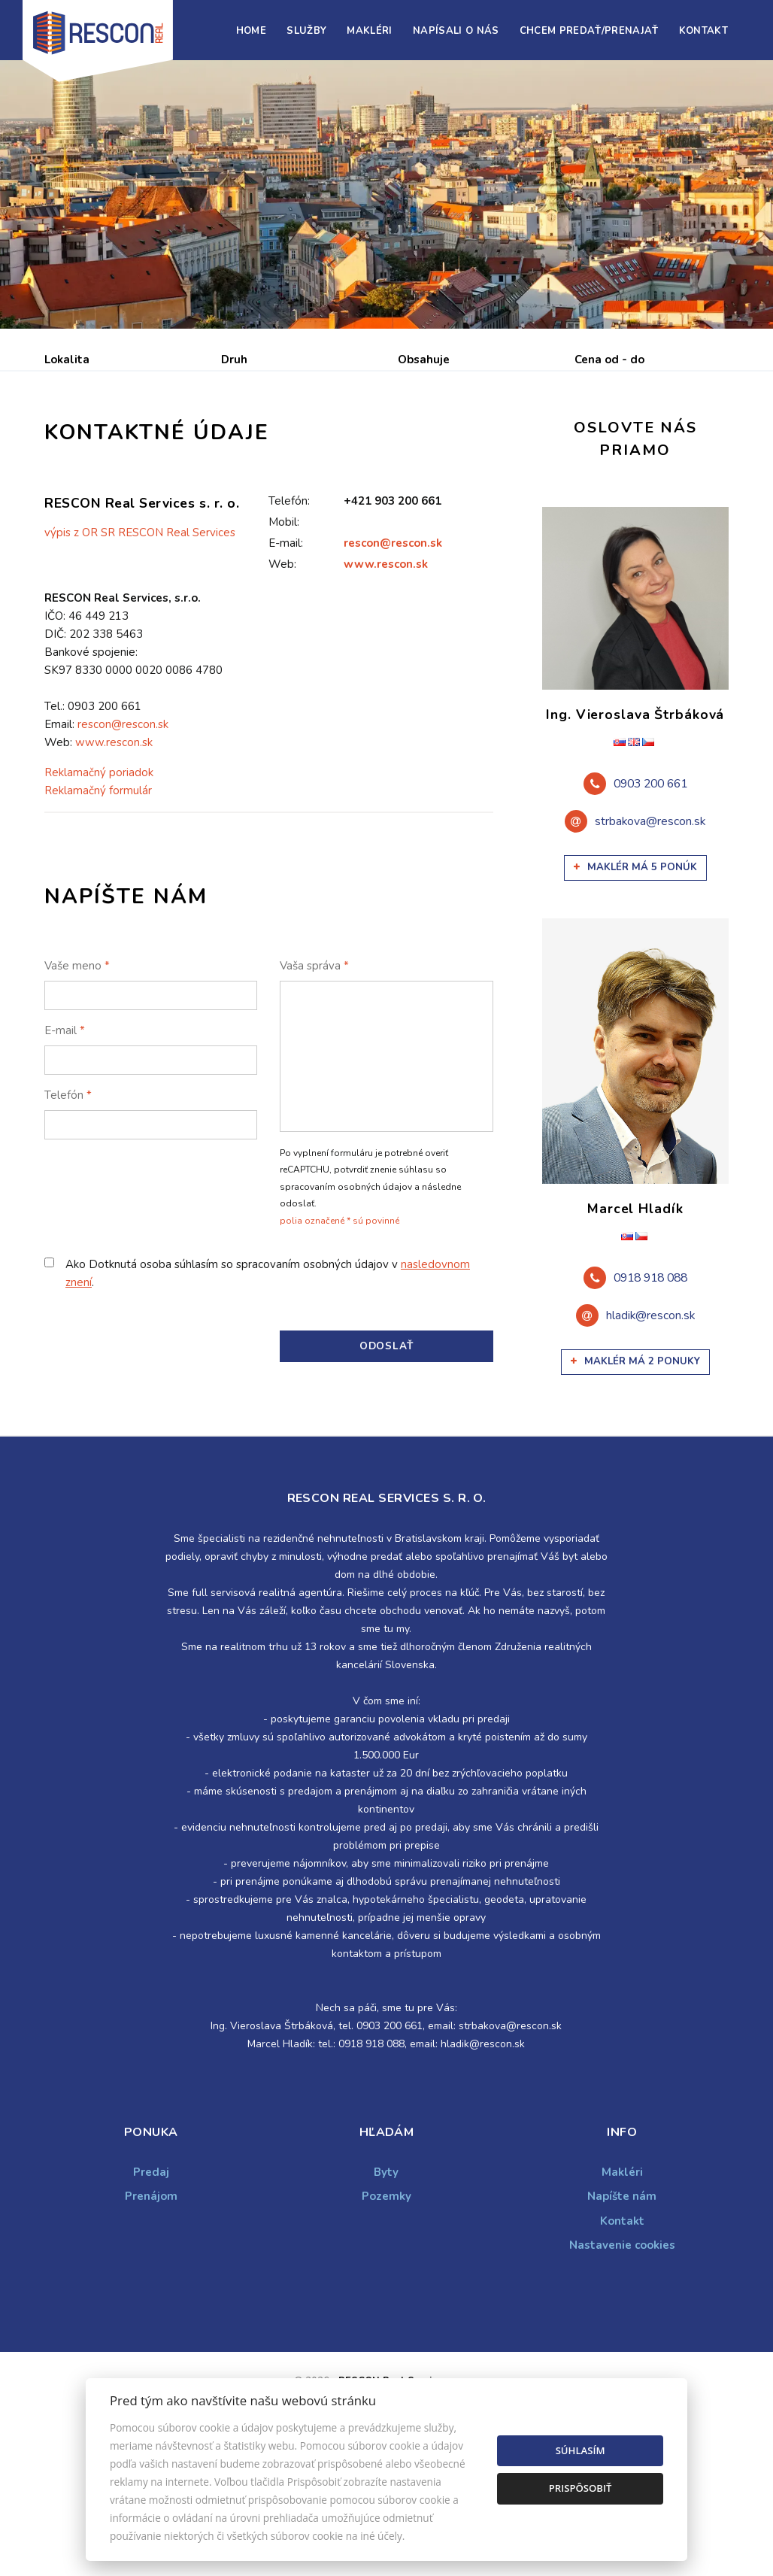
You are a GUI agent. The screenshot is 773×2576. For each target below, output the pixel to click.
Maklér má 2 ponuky (635, 1475)
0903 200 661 (650, 899)
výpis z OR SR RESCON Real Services (139, 647)
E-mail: (285, 657)
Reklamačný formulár (98, 904)
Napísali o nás (456, 31)
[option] (386, 194)
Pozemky (386, 2310)
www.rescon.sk (386, 678)
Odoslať (386, 1460)
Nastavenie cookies (622, 2359)
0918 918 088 (650, 1392)
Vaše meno (77, 1080)
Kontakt (703, 31)
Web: (282, 678)
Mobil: (283, 636)
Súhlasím (580, 2450)
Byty (386, 2286)
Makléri (369, 31)
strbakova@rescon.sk (650, 936)
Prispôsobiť (580, 2488)
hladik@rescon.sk (650, 1430)
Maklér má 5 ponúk (635, 982)
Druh (234, 359)
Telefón (68, 1209)
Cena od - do (609, 359)
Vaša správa (314, 1080)
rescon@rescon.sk (393, 657)
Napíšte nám (621, 2310)
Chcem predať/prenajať (589, 31)
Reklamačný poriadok (98, 886)
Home (251, 31)
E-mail (64, 1144)
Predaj (91, 438)
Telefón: (289, 615)
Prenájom (183, 438)
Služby (306, 31)
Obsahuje (424, 359)
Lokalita (66, 359)
